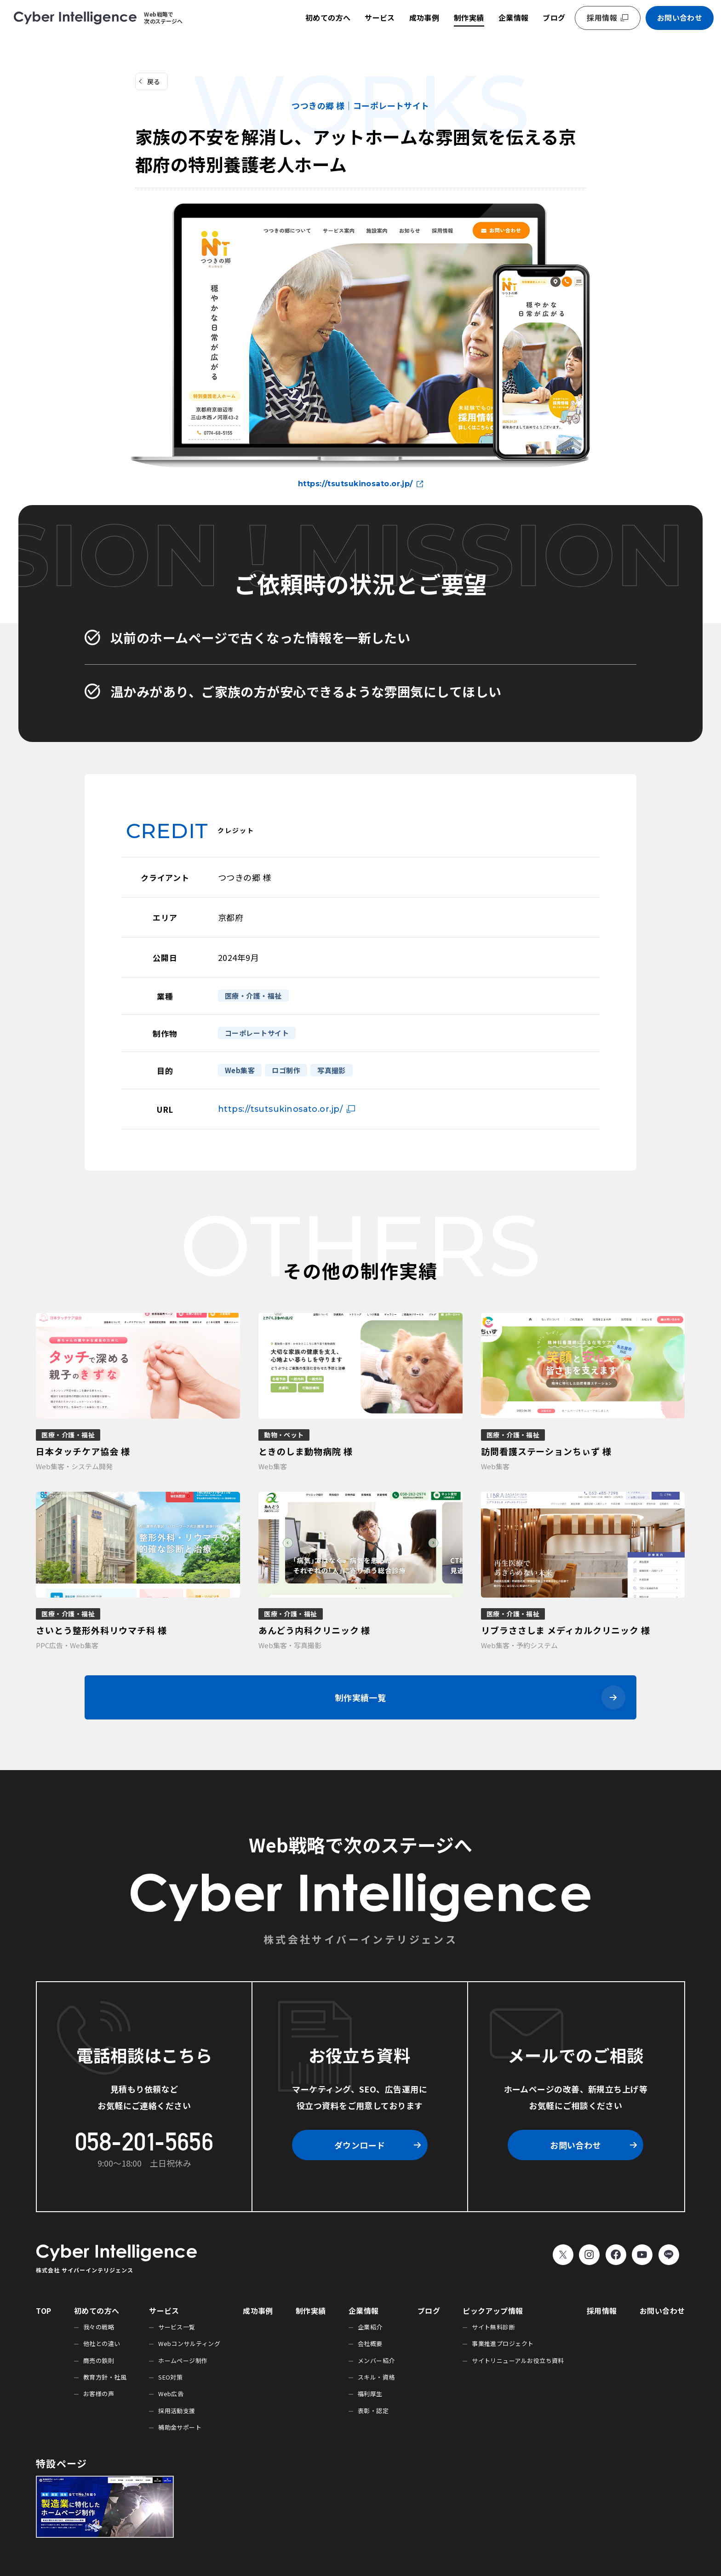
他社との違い (101, 2343)
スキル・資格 (376, 2377)
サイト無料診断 (493, 2327)
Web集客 (240, 1070)
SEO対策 (170, 2377)
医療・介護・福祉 (253, 995)
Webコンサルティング (189, 2343)
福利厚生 (370, 2393)
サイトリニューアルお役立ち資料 (518, 2360)
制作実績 (469, 17)
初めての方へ (328, 17)
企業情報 (513, 17)
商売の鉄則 (98, 2360)
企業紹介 (370, 2327)
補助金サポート (179, 2427)
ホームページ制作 (183, 2360)
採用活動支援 (176, 2410)
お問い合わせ (680, 17)
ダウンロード (359, 2145)
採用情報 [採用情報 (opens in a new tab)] (602, 17)
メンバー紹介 (376, 2360)
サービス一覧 (176, 2327)
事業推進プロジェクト (503, 2343)
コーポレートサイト (257, 1033)
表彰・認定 (373, 2410)
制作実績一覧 (360, 1697)
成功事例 (424, 17)
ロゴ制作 (286, 1070)
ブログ (554, 17)
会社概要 (370, 2343)
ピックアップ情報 (493, 2310)
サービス (380, 17)
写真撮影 (331, 1070)
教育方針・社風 (104, 2377)
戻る (153, 81)
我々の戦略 (98, 2327)
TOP (43, 2310)
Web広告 (170, 2393)
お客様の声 (98, 2393)
